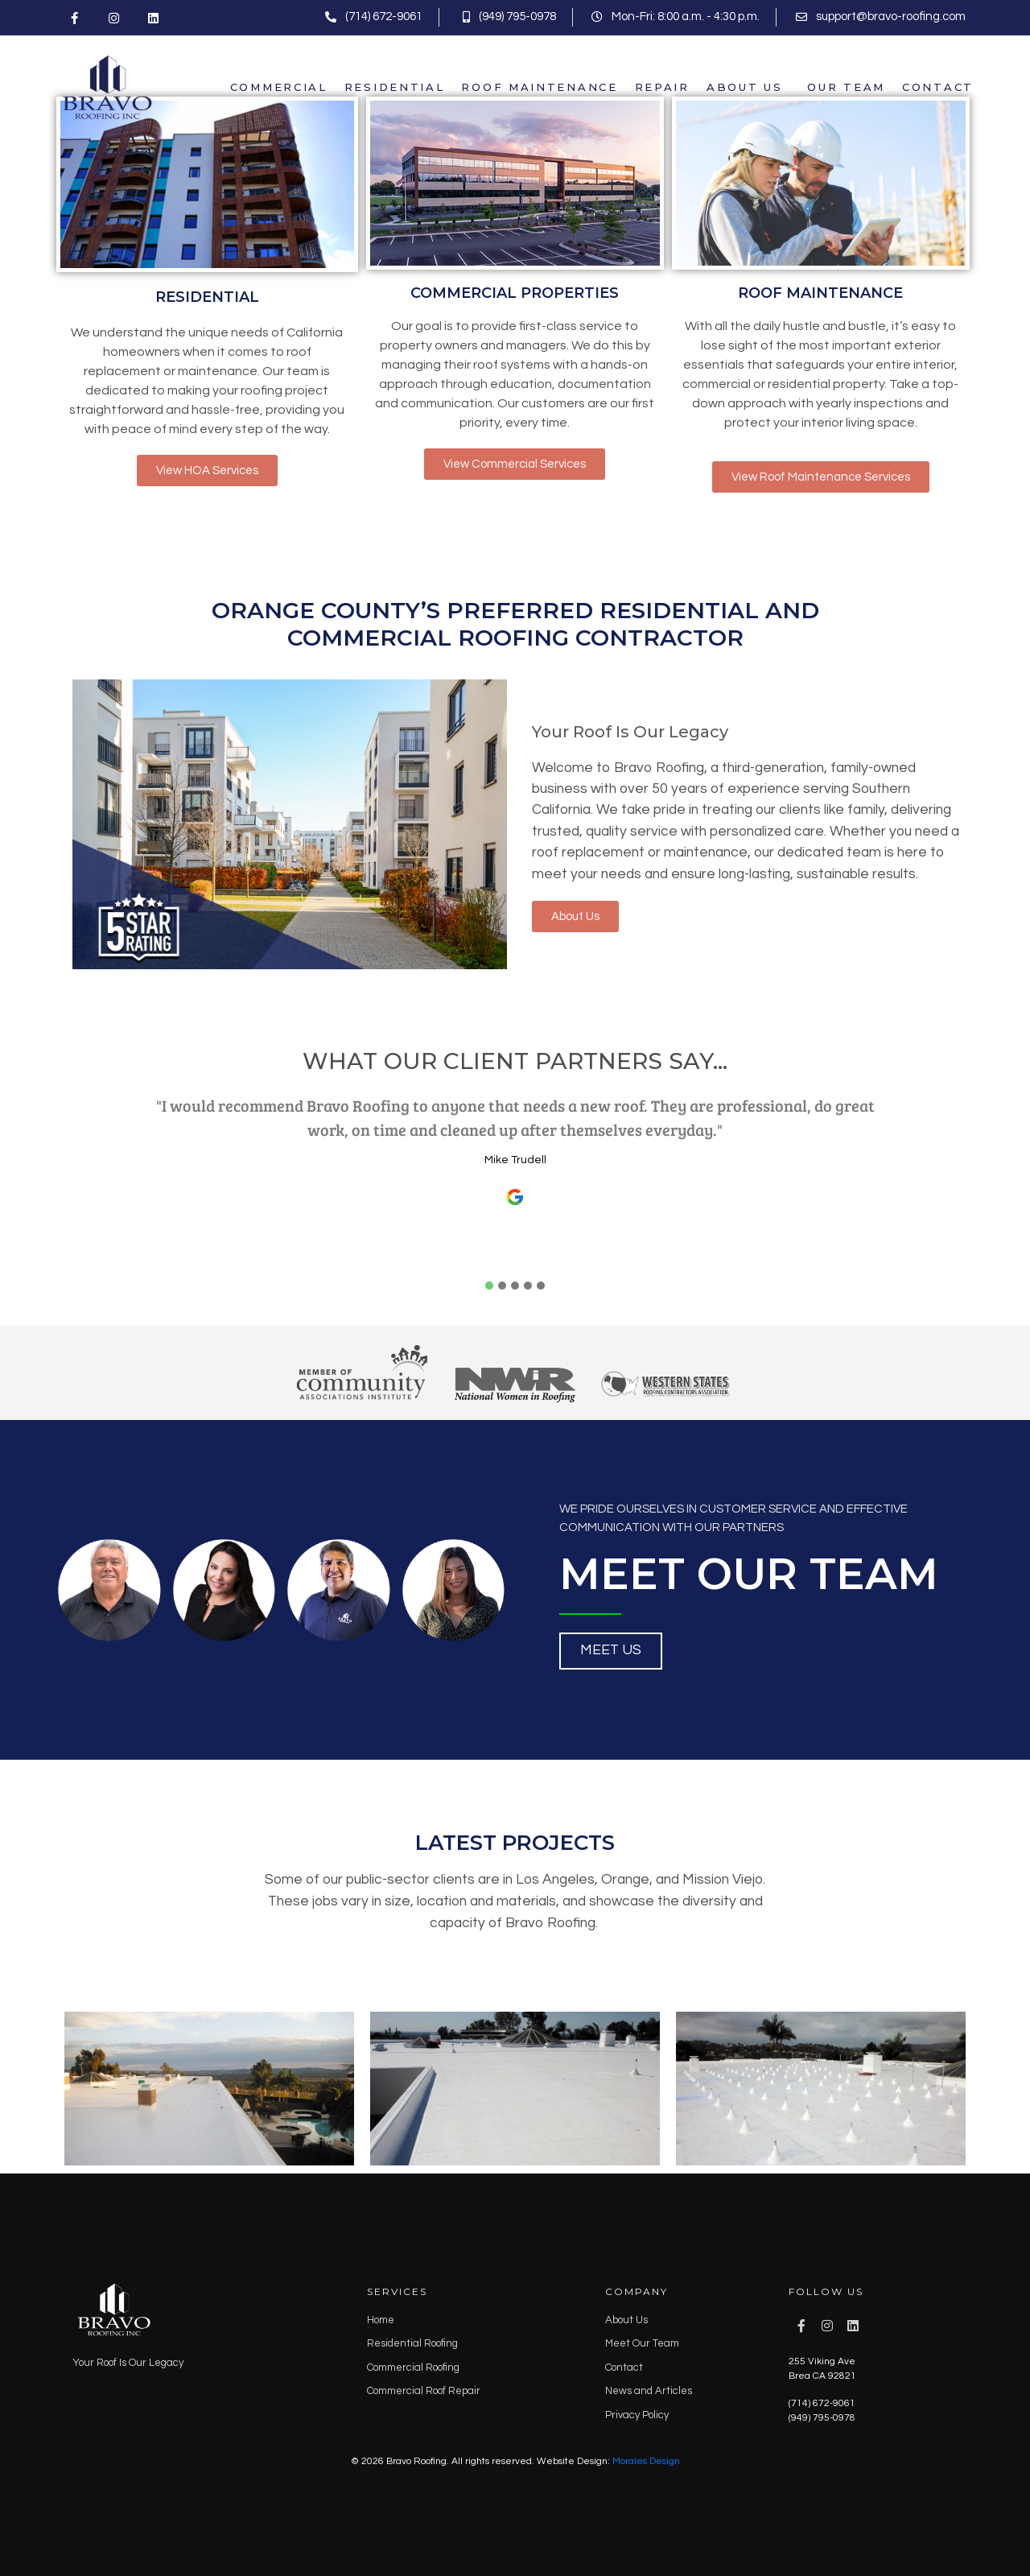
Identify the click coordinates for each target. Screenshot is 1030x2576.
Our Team (846, 86)
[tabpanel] (515, 1181)
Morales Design (646, 2461)
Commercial (279, 86)
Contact (938, 86)
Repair (662, 86)
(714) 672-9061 (822, 2403)
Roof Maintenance (539, 86)
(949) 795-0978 (822, 2418)
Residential (394, 86)
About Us (745, 86)
